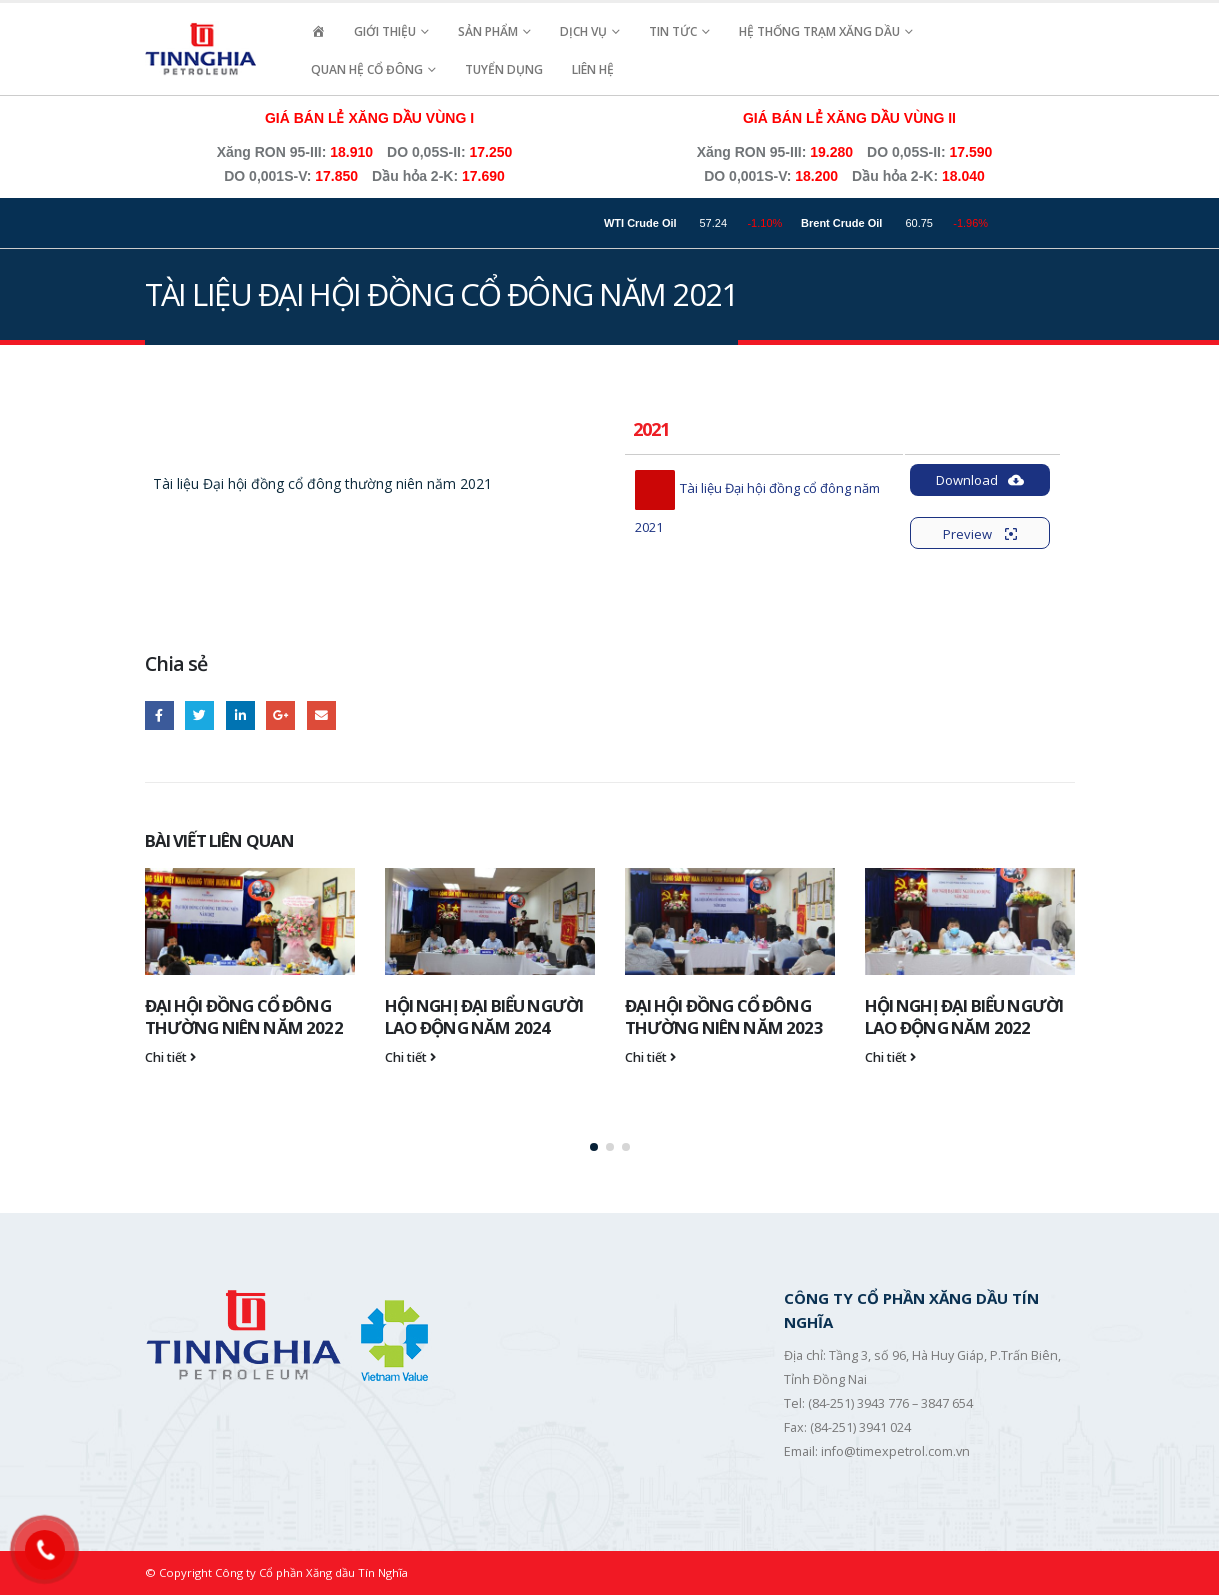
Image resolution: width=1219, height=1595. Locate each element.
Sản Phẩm (488, 31)
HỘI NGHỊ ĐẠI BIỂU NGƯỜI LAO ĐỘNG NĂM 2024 (484, 1016)
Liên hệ (593, 69)
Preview (980, 534)
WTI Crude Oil (681, 223)
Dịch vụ (583, 31)
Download (980, 480)
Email (321, 715)
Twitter (199, 715)
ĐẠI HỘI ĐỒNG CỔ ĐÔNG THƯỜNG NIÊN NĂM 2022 (244, 1016)
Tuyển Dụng (504, 69)
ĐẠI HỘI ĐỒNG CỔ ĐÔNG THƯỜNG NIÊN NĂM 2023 (724, 1016)
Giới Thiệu (385, 31)
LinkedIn (240, 715)
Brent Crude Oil (882, 223)
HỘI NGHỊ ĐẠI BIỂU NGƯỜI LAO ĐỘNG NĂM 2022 (964, 1016)
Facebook (159, 715)
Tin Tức (673, 31)
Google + (280, 715)
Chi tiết (170, 1057)
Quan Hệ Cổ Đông (367, 69)
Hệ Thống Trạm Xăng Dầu (819, 31)
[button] (594, 1147)
